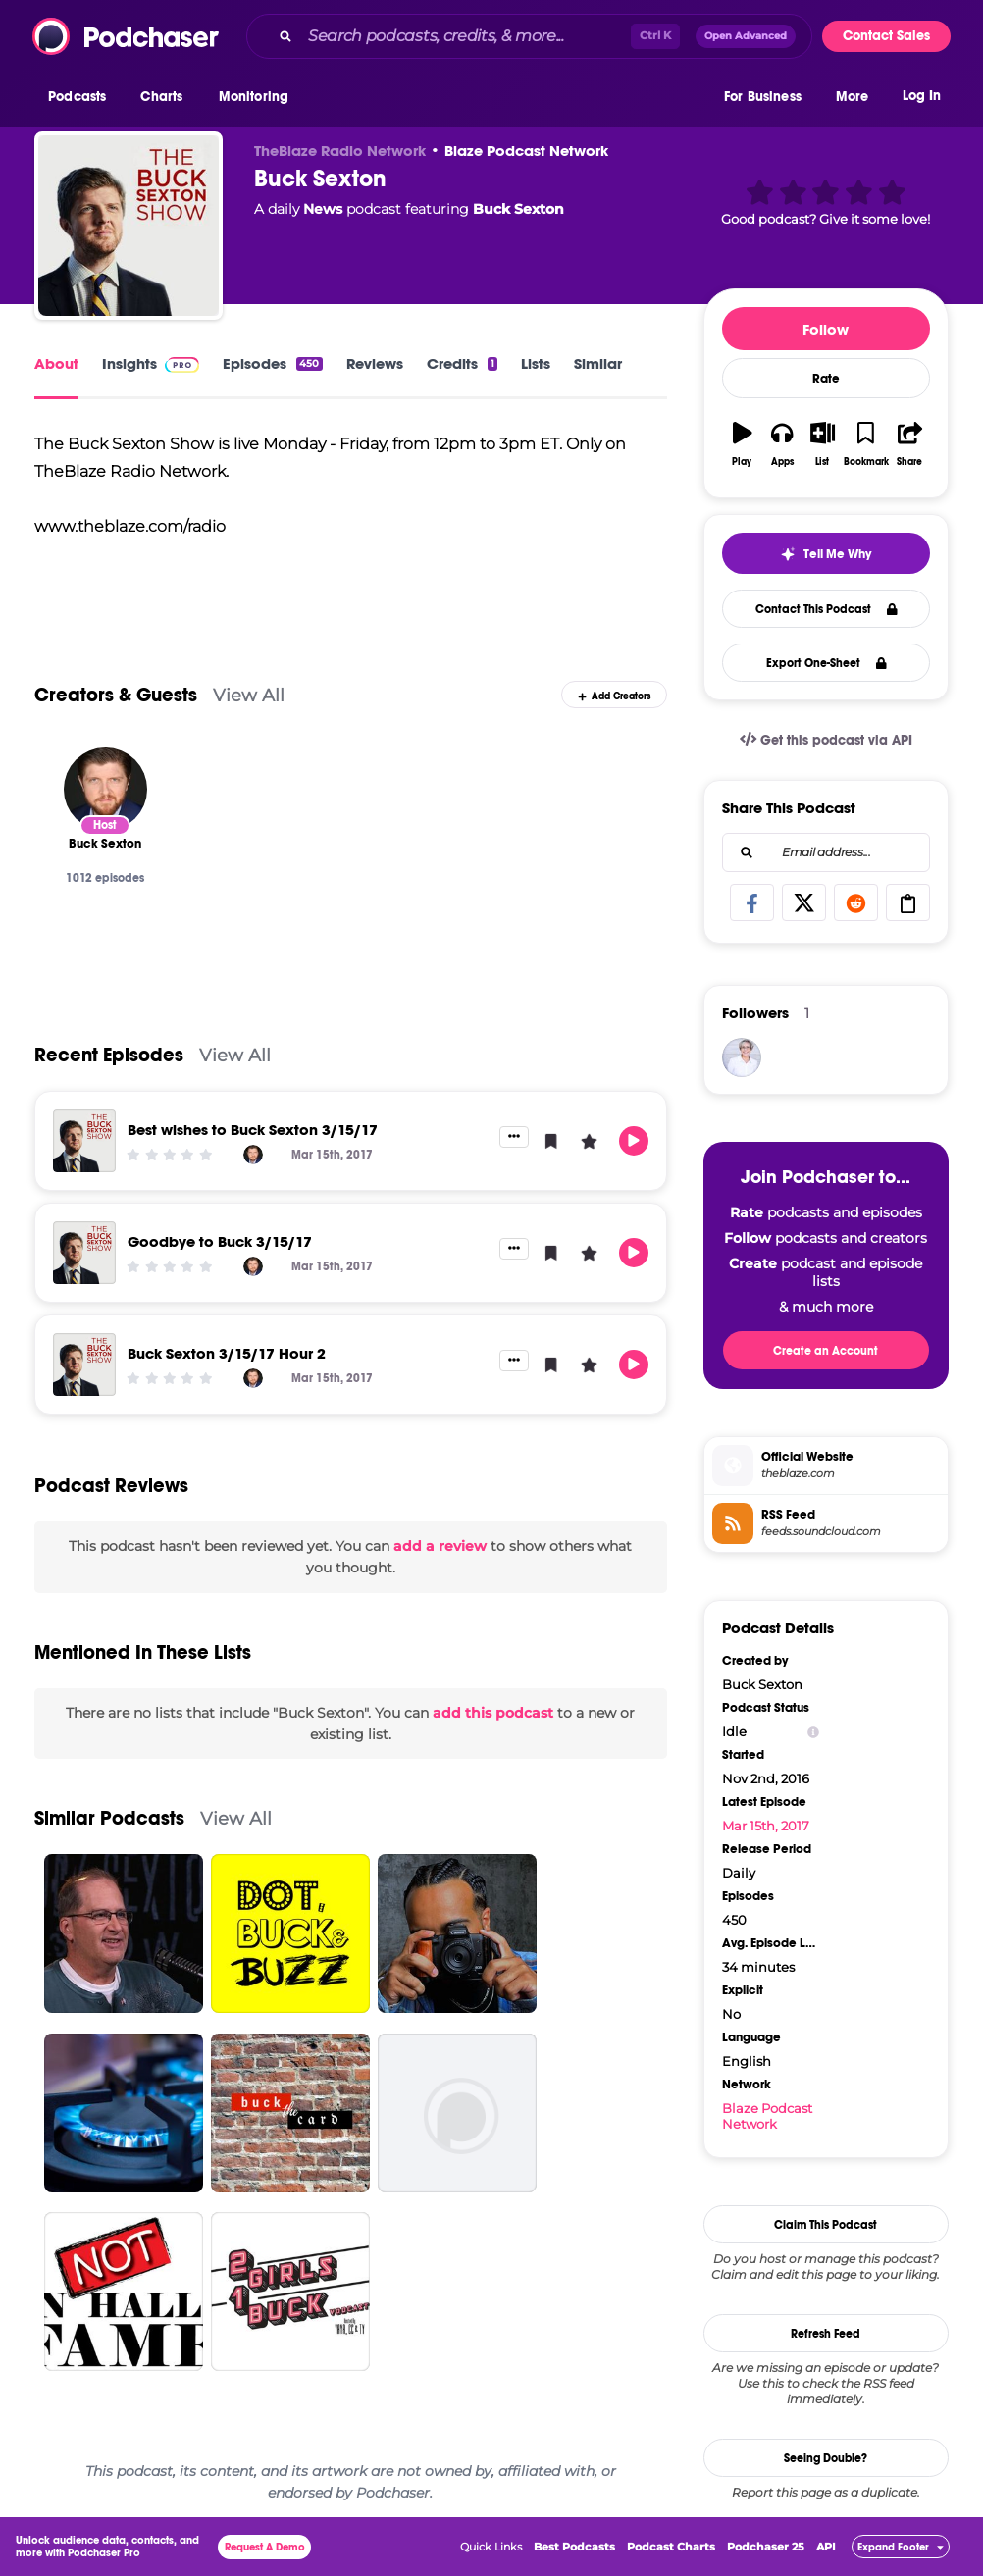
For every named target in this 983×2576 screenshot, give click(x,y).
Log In (922, 95)
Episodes (272, 363)
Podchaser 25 (765, 2546)
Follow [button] (825, 329)
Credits (462, 363)
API (826, 2546)
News (322, 209)
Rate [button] (826, 378)
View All (249, 695)
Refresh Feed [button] (825, 2334)
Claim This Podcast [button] (825, 2225)
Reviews (374, 363)
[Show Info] (813, 1732)
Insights (150, 363)
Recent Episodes (108, 1055)
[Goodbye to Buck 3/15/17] (84, 1252)
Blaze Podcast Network (526, 150)
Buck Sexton (518, 209)
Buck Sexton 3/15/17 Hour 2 (227, 1353)
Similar (598, 363)
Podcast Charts (671, 2546)
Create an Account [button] (825, 1351)
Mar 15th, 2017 (765, 1825)
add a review (440, 1546)
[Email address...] (826, 852)
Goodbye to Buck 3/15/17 (220, 1241)
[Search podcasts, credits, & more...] (465, 36)
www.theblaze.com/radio (130, 526)
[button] (81, 97)
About (56, 363)
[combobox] (529, 36)
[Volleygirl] (741, 1057)
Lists (535, 363)
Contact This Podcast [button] (826, 609)
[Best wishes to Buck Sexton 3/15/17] (84, 1140)
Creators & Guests (115, 695)
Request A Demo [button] (265, 2547)
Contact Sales (886, 35)
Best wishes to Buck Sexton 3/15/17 (253, 1129)
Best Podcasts (574, 2546)
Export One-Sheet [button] (826, 663)
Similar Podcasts (109, 1818)
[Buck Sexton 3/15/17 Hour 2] (84, 1364)
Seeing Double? (825, 2458)
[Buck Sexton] (128, 225)
